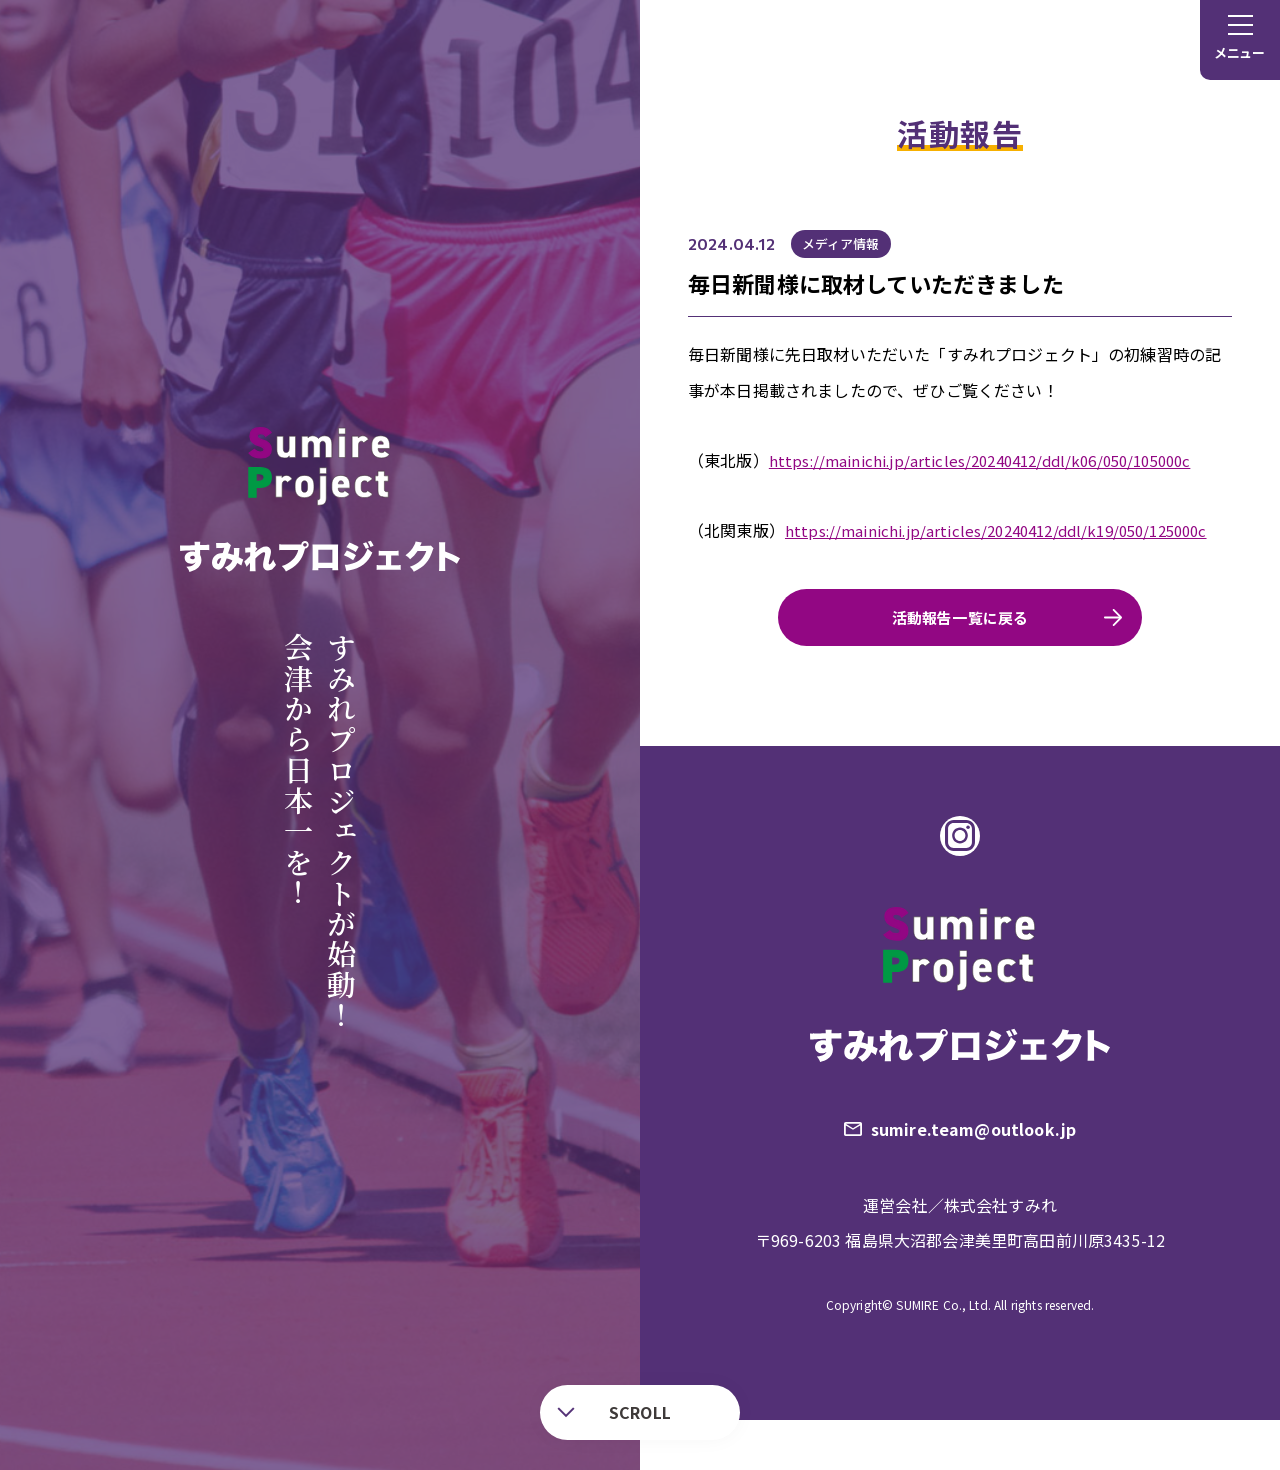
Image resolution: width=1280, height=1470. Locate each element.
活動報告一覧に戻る (959, 653)
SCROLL (614, 1412)
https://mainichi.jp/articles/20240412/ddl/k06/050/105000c (994, 460)
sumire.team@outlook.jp (977, 1175)
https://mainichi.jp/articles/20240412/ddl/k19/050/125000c (913, 566)
